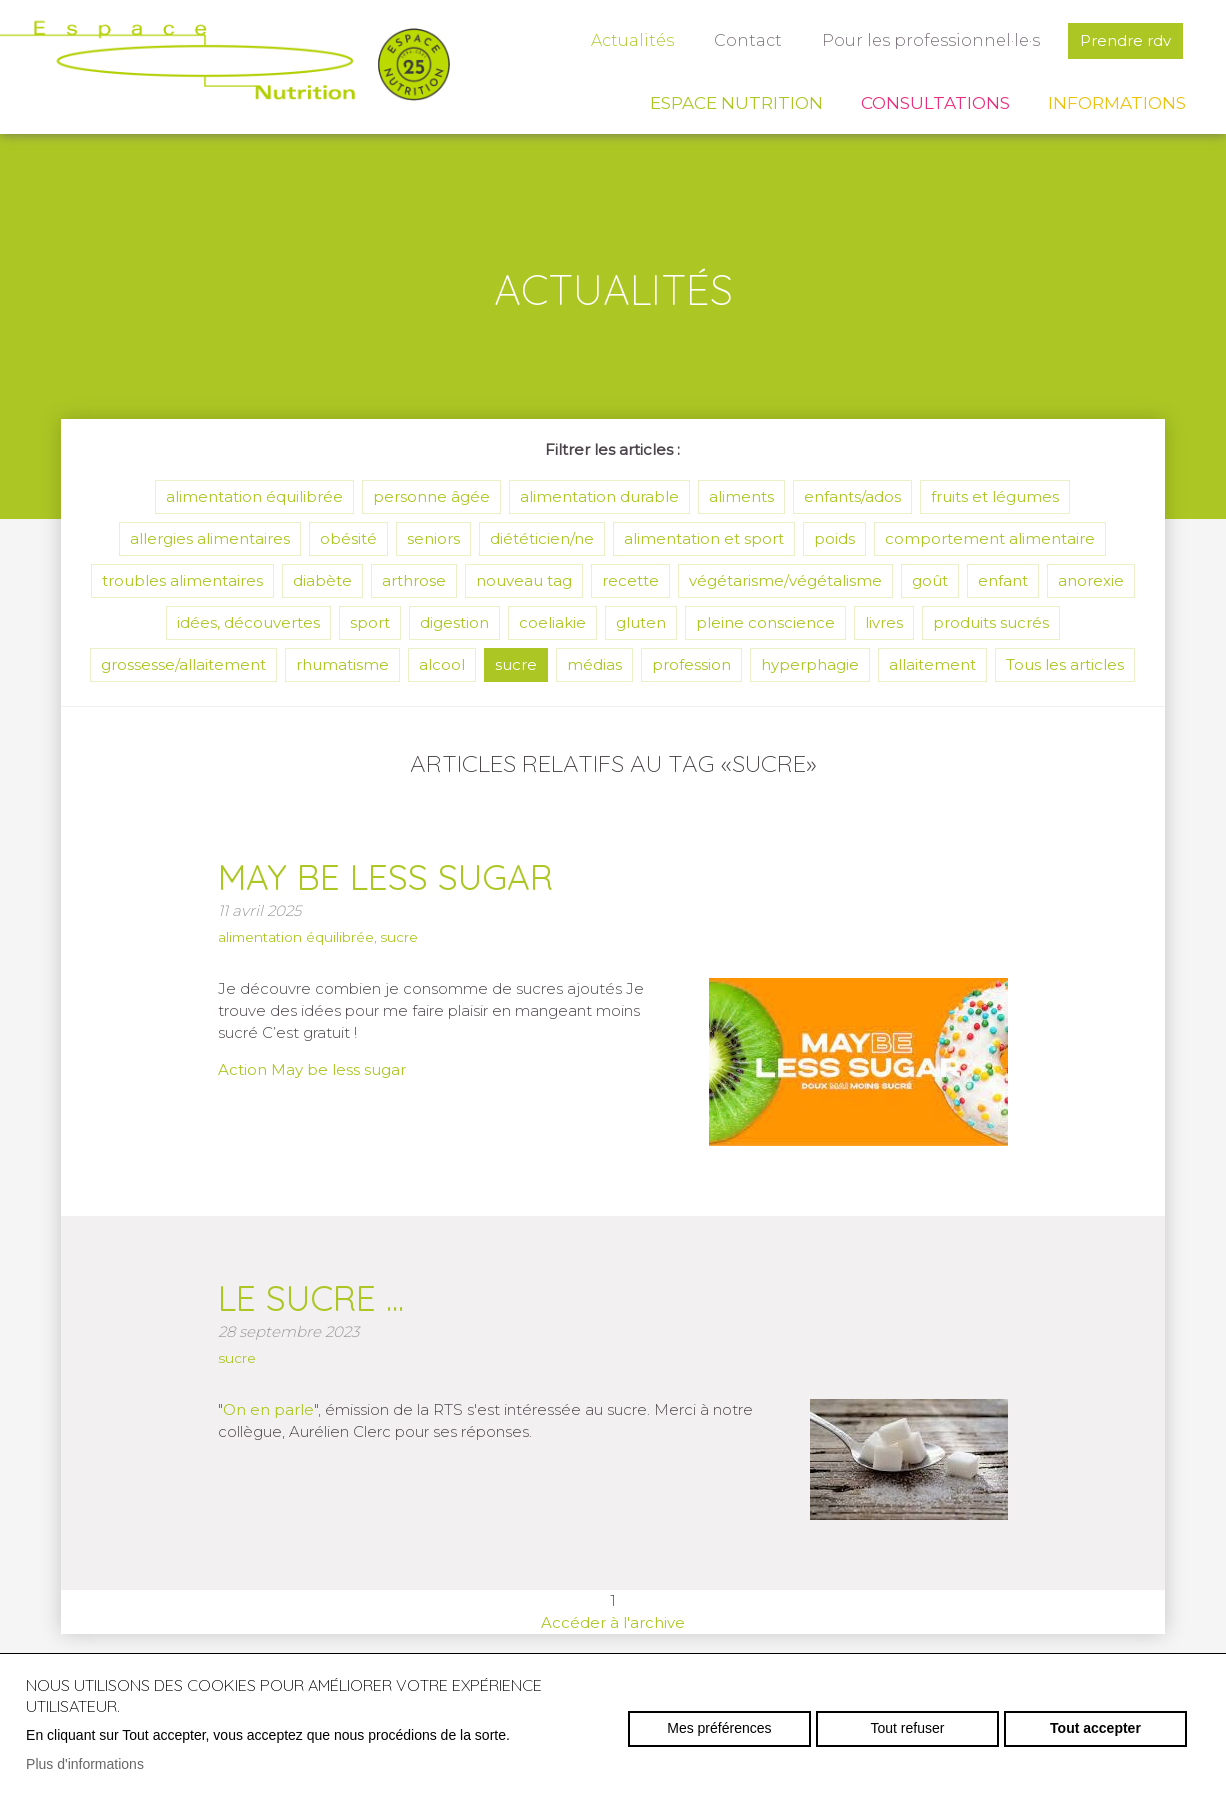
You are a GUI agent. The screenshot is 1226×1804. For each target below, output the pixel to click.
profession (691, 664)
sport (370, 622)
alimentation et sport (704, 538)
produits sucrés (991, 622)
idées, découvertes (248, 622)
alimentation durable (599, 496)
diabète (322, 580)
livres (884, 622)
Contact (748, 40)
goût (930, 580)
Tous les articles (1065, 664)
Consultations (935, 103)
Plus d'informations (85, 1764)
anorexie (1091, 580)
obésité (348, 538)
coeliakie (552, 622)
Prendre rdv (1125, 40)
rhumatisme (342, 664)
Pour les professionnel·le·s (931, 40)
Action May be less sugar (312, 1069)
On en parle (268, 1409)
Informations (1117, 103)
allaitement (932, 664)
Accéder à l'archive (613, 1622)
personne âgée (431, 496)
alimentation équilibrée (254, 496)
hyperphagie (810, 664)
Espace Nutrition (736, 103)
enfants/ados (852, 496)
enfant (1003, 580)
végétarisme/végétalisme (785, 580)
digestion (454, 622)
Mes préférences (719, 1728)
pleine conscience (765, 622)
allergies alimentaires (210, 538)
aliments (741, 496)
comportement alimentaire (990, 538)
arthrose (414, 580)
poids (834, 538)
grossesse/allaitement (183, 664)
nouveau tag (524, 580)
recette (630, 580)
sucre (516, 664)
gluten (641, 622)
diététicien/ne (542, 538)
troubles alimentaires (182, 580)
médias (594, 664)
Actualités (632, 40)
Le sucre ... (311, 1298)
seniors (433, 538)
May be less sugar (385, 877)
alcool (442, 664)
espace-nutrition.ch (225, 65)
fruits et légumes (995, 496)
